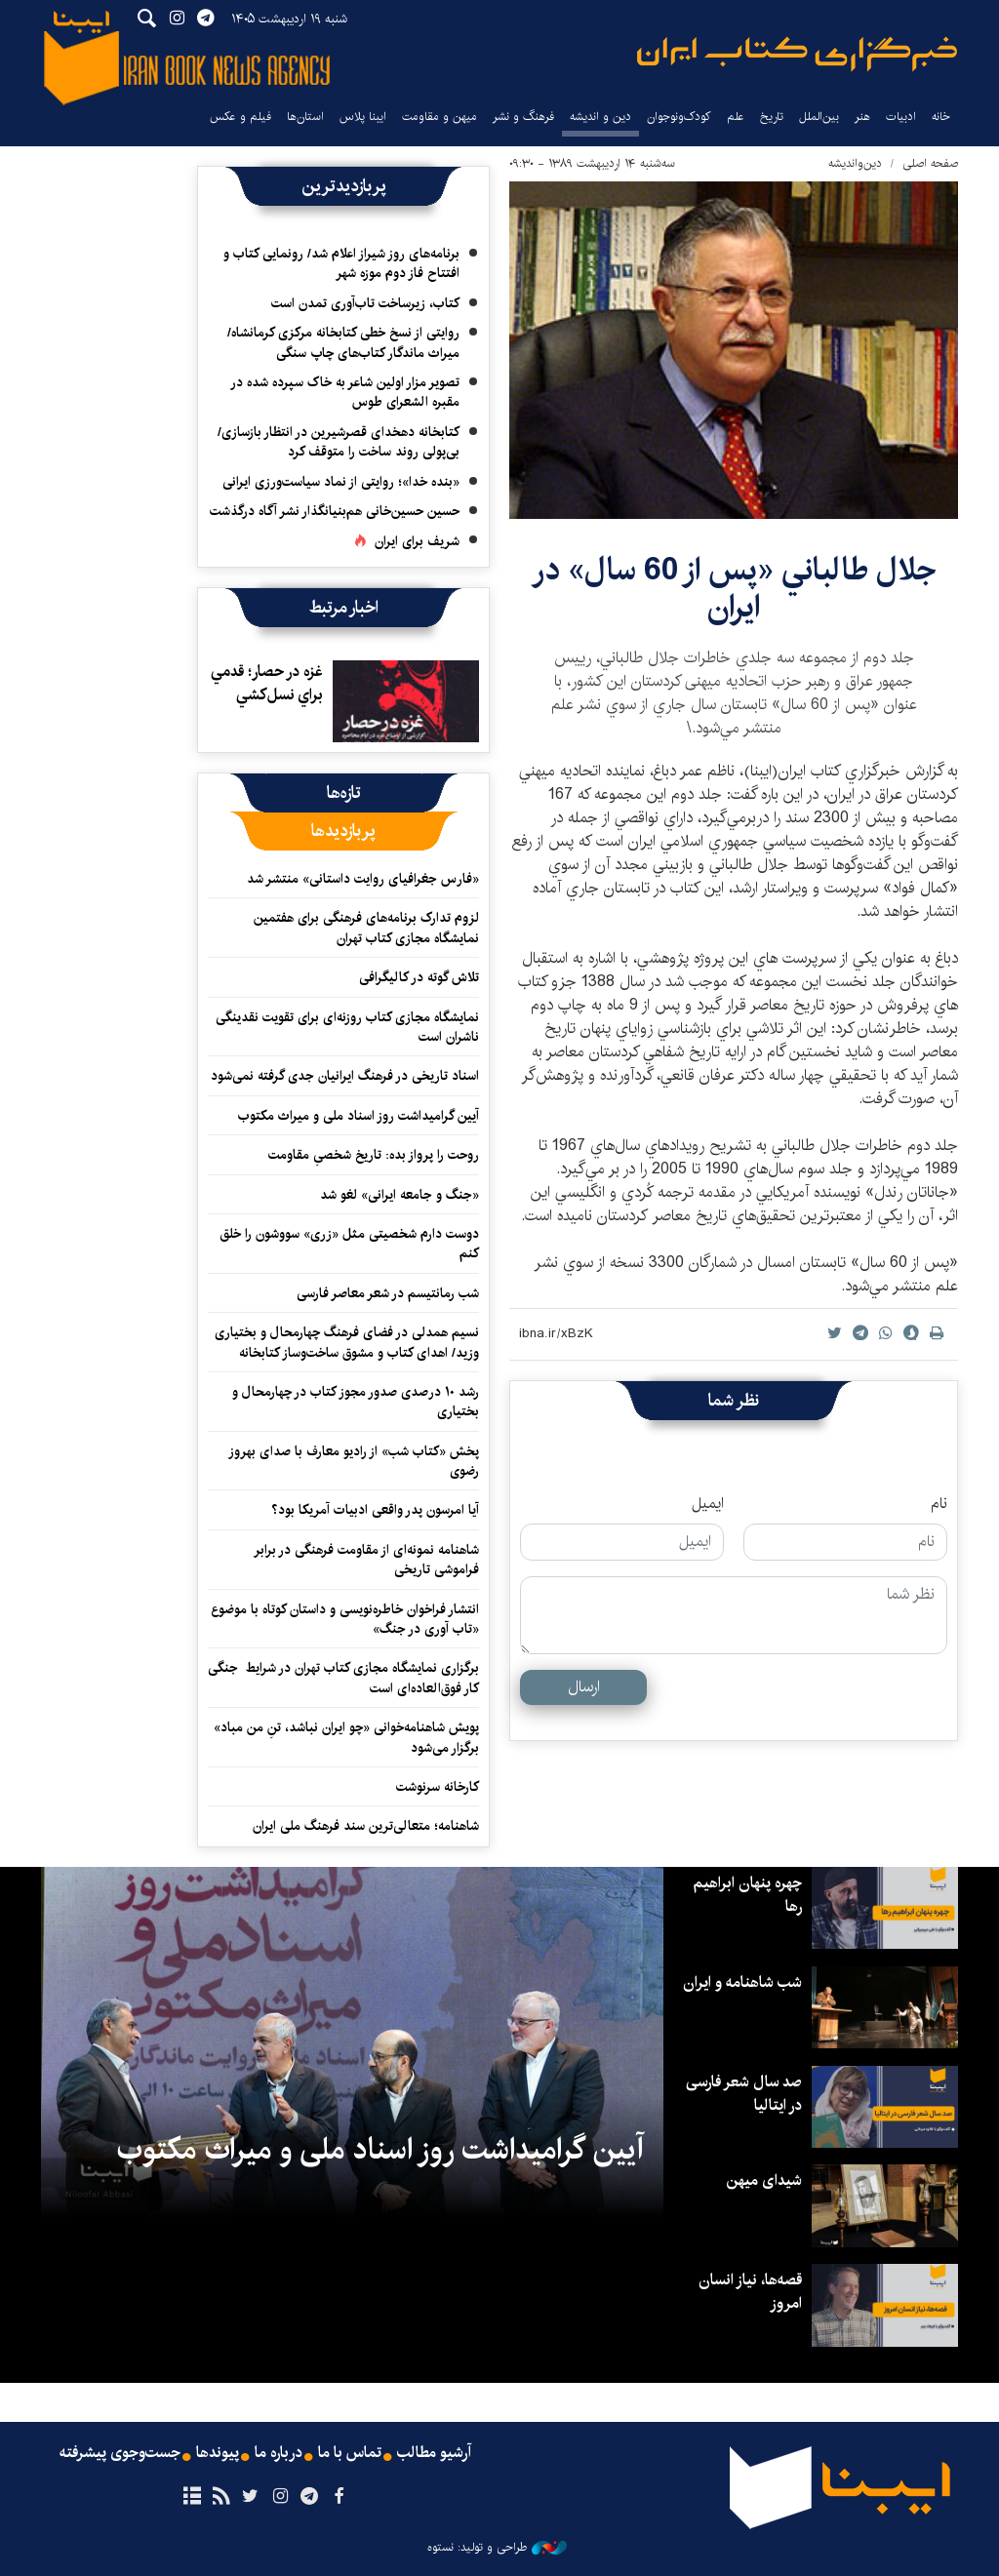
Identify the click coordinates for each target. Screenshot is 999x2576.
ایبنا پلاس (363, 116)
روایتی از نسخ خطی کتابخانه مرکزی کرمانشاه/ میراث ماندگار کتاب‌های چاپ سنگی (343, 342)
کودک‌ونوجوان (679, 116)
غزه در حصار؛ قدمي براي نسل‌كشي (267, 683)
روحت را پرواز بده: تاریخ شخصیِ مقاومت (373, 1155)
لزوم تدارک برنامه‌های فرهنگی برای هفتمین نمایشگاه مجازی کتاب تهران (366, 927)
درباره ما (278, 2453)
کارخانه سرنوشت (437, 1787)
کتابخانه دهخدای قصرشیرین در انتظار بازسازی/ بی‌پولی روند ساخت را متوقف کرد (339, 441)
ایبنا (797, 54)
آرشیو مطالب (434, 2453)
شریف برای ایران (417, 541)
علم (735, 116)
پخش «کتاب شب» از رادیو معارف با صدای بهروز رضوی (353, 1461)
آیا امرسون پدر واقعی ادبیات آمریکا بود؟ (375, 1510)
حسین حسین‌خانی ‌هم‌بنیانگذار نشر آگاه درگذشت (335, 511)
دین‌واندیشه (855, 163)
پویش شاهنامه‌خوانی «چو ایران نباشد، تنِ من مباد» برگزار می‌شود (346, 1737)
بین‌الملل (819, 116)
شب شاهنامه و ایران (742, 1982)
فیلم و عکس (240, 116)
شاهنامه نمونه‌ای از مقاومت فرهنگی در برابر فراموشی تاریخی (366, 1559)
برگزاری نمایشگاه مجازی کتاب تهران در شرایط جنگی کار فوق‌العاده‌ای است (343, 1677)
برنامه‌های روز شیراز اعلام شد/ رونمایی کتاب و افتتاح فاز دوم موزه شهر (341, 263)
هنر (862, 116)
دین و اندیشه (600, 116)
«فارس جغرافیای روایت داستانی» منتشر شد (363, 879)
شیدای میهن (764, 2180)
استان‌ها (305, 116)
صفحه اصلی (930, 163)
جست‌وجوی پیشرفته (120, 2453)
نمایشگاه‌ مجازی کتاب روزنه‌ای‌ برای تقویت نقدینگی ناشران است (347, 1027)
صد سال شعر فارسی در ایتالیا (743, 2094)
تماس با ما (349, 2453)
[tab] (343, 792)
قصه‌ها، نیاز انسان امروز (750, 2292)
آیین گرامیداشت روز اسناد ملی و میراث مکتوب (358, 1116)
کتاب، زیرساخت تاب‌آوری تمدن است (365, 303)
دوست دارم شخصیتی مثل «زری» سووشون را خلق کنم (349, 1243)
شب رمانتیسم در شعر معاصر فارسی (388, 1293)
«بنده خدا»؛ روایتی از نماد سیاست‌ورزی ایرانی (341, 482)
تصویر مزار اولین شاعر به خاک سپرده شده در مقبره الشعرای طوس (345, 392)
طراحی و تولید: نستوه (497, 2547)
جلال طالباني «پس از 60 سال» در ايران (734, 588)
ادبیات (901, 116)
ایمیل (708, 1504)
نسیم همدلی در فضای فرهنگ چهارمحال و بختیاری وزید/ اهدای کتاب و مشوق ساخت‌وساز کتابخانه (347, 1342)
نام (939, 1504)
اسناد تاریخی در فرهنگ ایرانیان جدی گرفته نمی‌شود (345, 1076)
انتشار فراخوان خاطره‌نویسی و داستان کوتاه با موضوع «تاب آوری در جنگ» (345, 1619)
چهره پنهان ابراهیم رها (747, 1895)
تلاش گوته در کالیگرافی (419, 977)
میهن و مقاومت (439, 116)
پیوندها (217, 2453)
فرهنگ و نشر (523, 116)
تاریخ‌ (771, 116)
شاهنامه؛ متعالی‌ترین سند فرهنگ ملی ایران (366, 1826)
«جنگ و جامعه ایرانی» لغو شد (399, 1195)
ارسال (584, 1687)
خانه (941, 116)
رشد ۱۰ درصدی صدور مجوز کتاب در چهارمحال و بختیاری (355, 1401)
